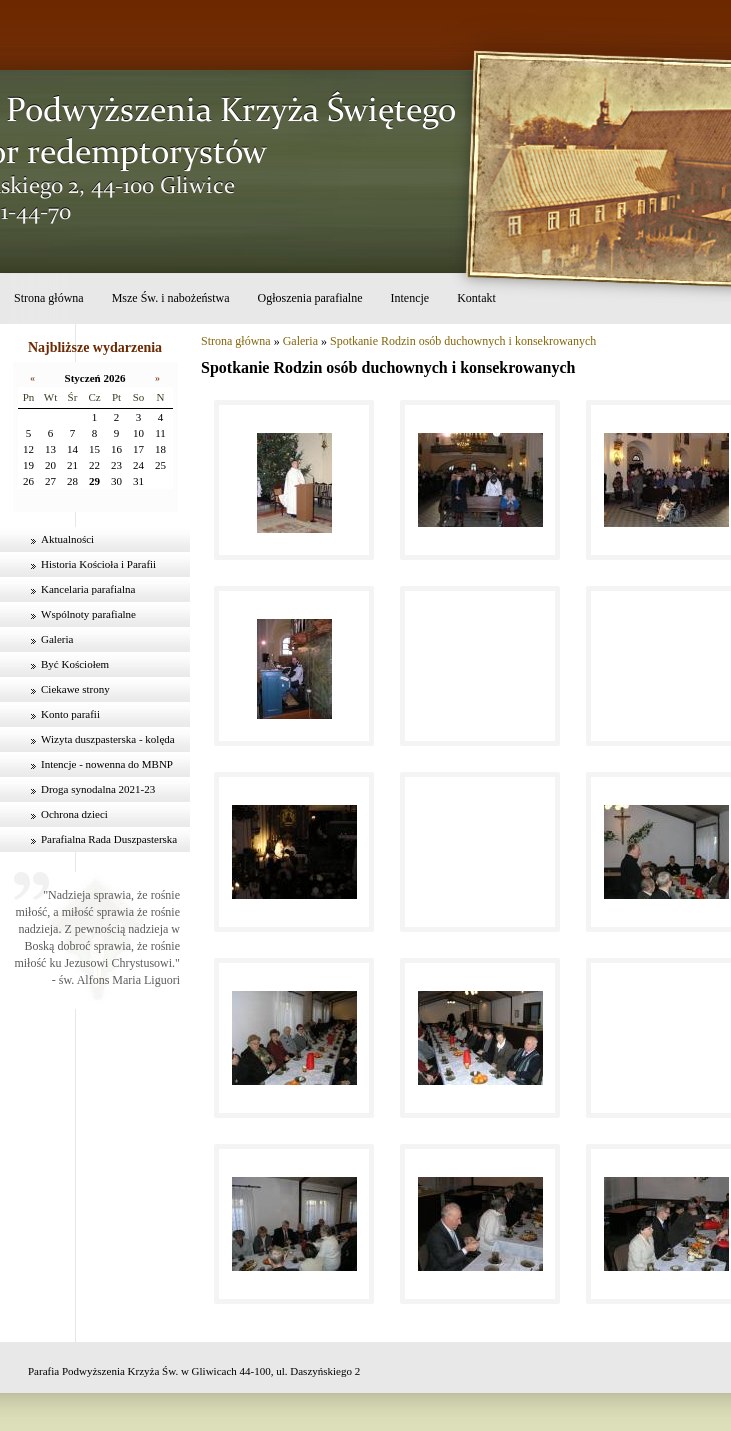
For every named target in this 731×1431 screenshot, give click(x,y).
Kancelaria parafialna (88, 589)
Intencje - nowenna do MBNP (107, 764)
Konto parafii (70, 714)
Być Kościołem (75, 664)
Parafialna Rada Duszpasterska (109, 839)
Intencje (409, 298)
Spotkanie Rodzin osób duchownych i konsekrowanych (463, 341)
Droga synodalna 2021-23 (98, 789)
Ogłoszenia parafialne (310, 298)
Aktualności (67, 539)
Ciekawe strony (75, 689)
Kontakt (476, 298)
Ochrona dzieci (74, 814)
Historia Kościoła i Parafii (98, 564)
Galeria (57, 639)
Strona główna (49, 298)
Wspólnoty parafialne (88, 614)
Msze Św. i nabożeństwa (171, 298)
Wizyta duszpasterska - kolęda (108, 739)
